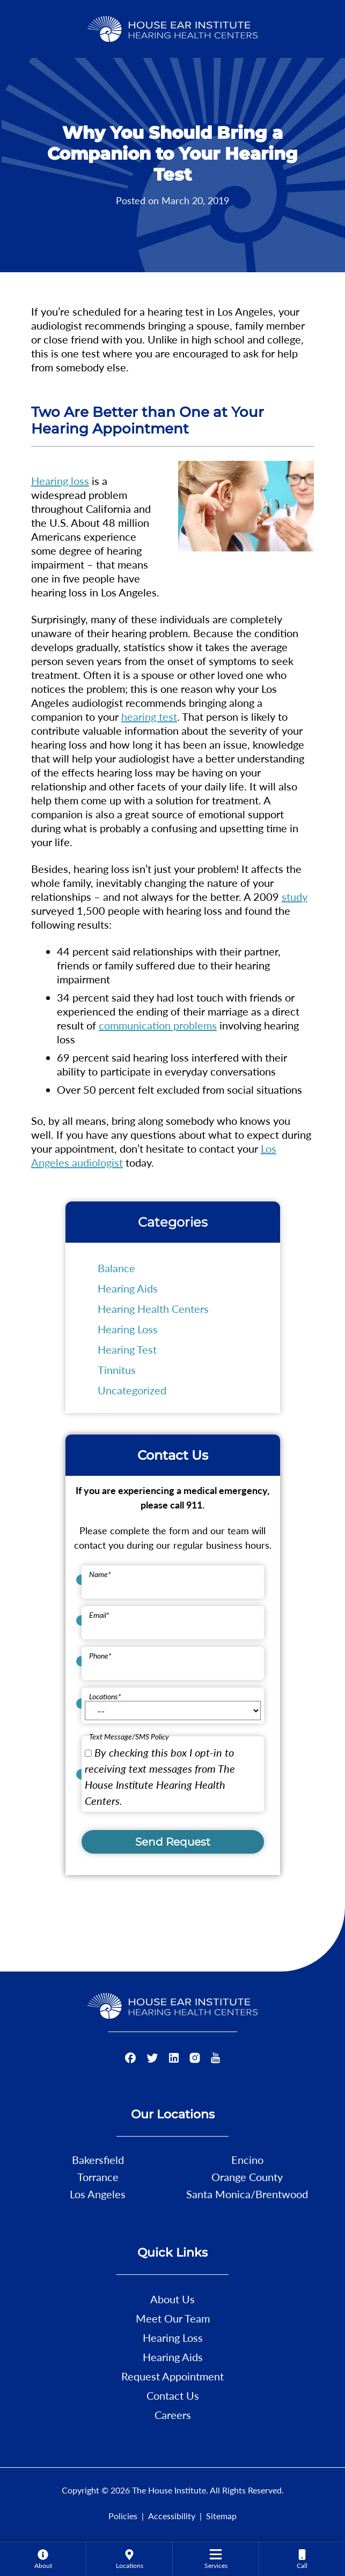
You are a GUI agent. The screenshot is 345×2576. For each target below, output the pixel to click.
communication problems (158, 1025)
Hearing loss (60, 480)
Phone (100, 1655)
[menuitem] (43, 2559)
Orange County (247, 2176)
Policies (122, 2516)
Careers (173, 2414)
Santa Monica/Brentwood (247, 2193)
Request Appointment (172, 2376)
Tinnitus (117, 1369)
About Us (172, 2299)
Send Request (172, 1841)
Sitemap (221, 2516)
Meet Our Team (173, 2318)
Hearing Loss (128, 1329)
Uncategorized (132, 1390)
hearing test (149, 716)
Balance (116, 1267)
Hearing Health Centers (153, 1308)
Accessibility (171, 2516)
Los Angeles (98, 2193)
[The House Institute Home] (172, 27)
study (294, 896)
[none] (43, 2559)
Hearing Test (127, 1349)
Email (99, 1614)
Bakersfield (98, 2159)
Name (100, 1574)
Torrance (98, 2176)
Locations (105, 1696)
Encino (247, 2159)
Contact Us (172, 2395)
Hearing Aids (128, 1288)
